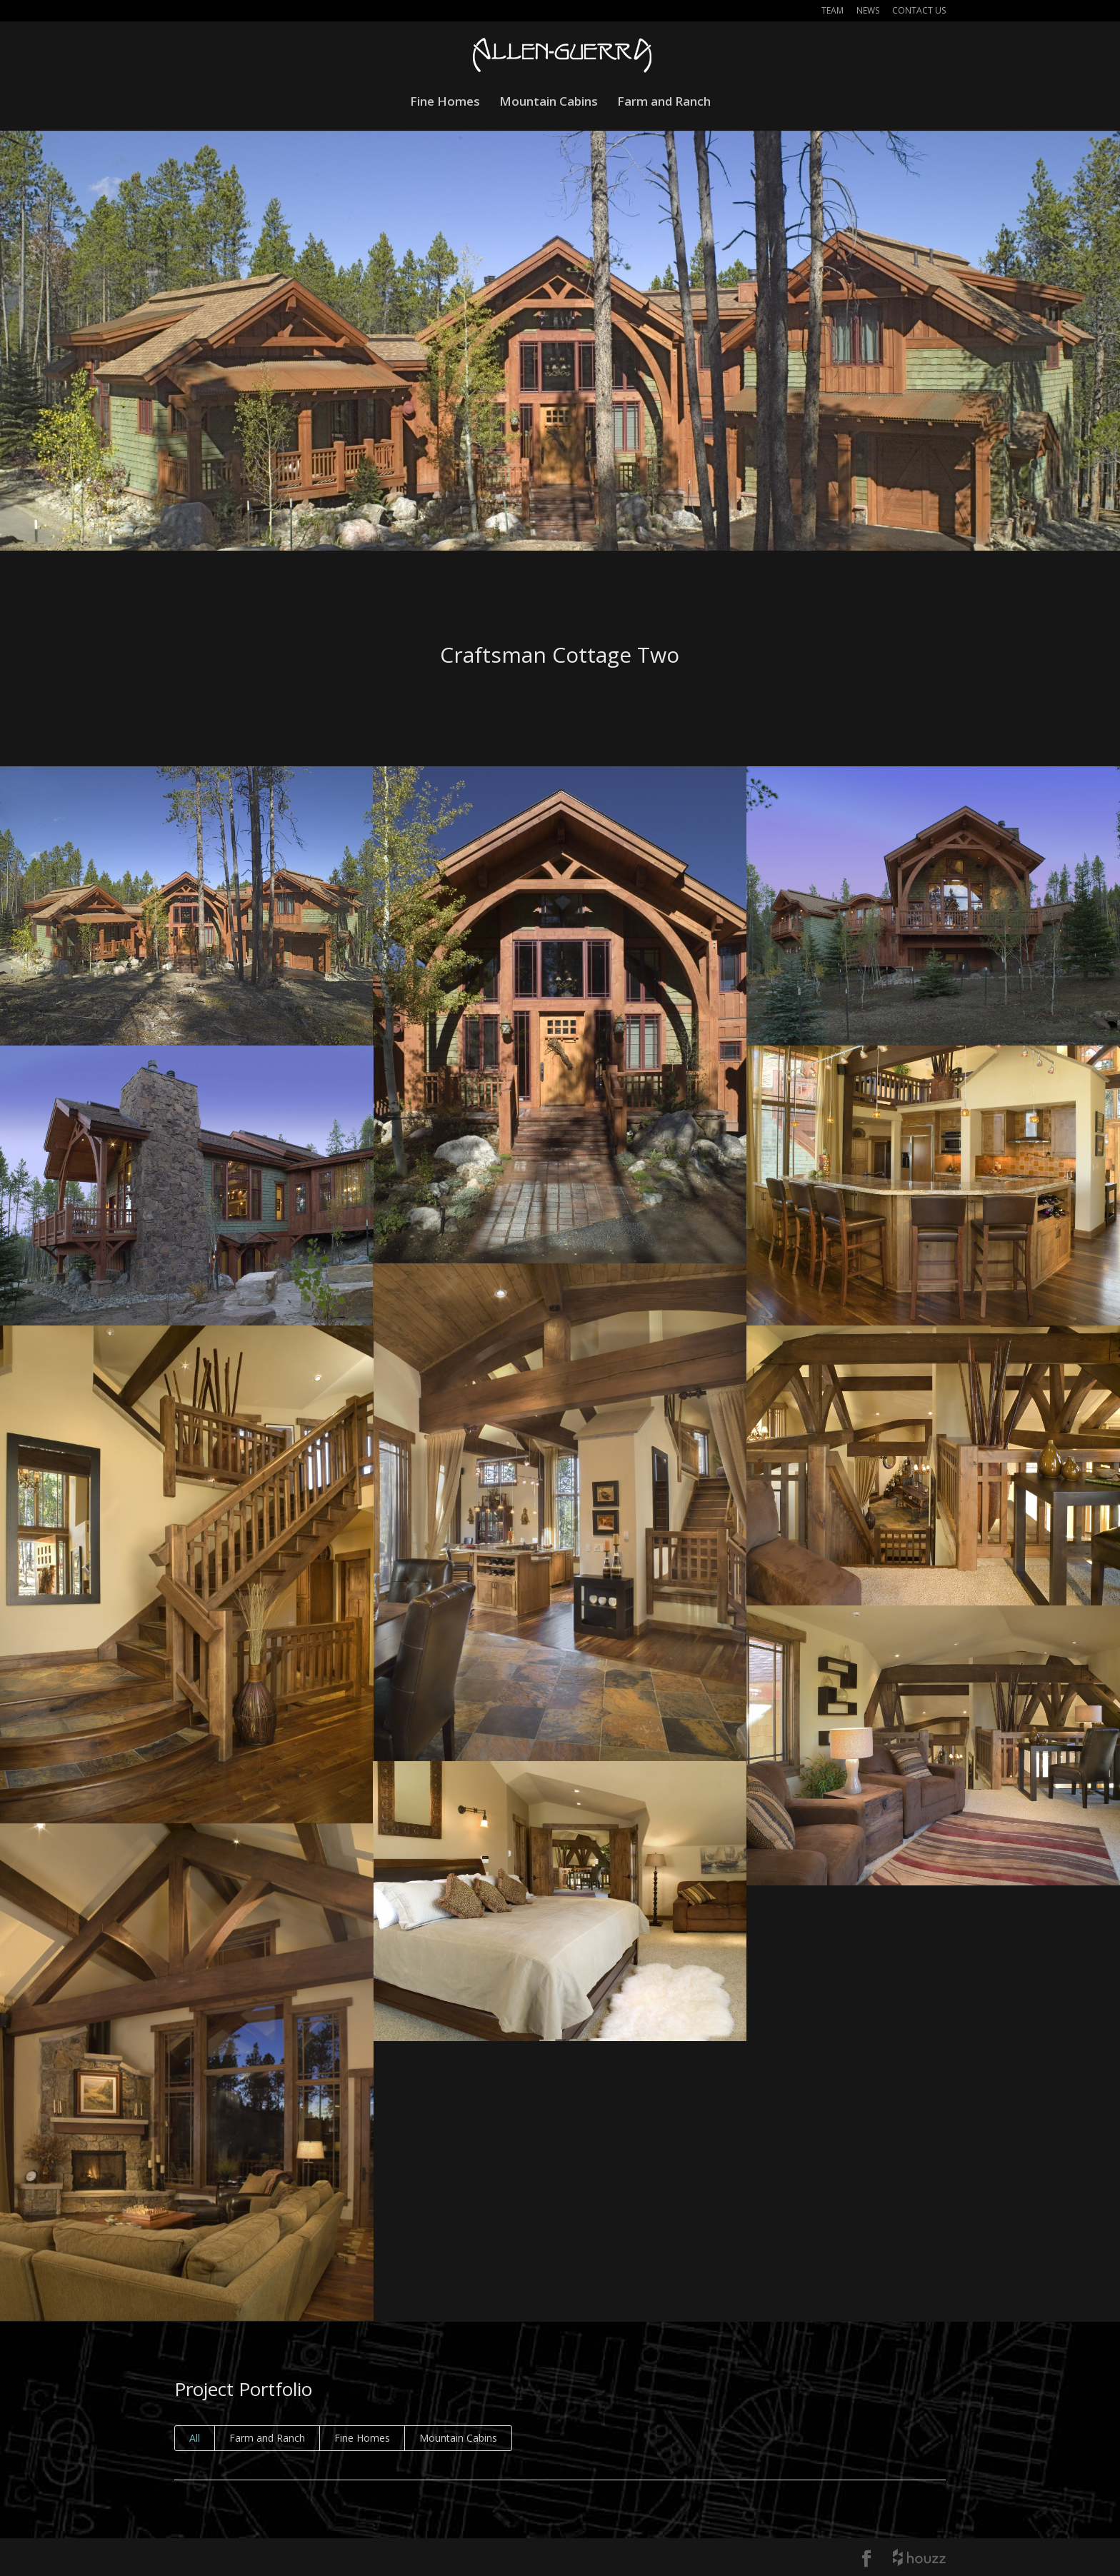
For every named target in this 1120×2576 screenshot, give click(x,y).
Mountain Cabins (548, 102)
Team (832, 11)
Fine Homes (445, 102)
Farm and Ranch (664, 102)
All (194, 2438)
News (867, 11)
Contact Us (919, 11)
